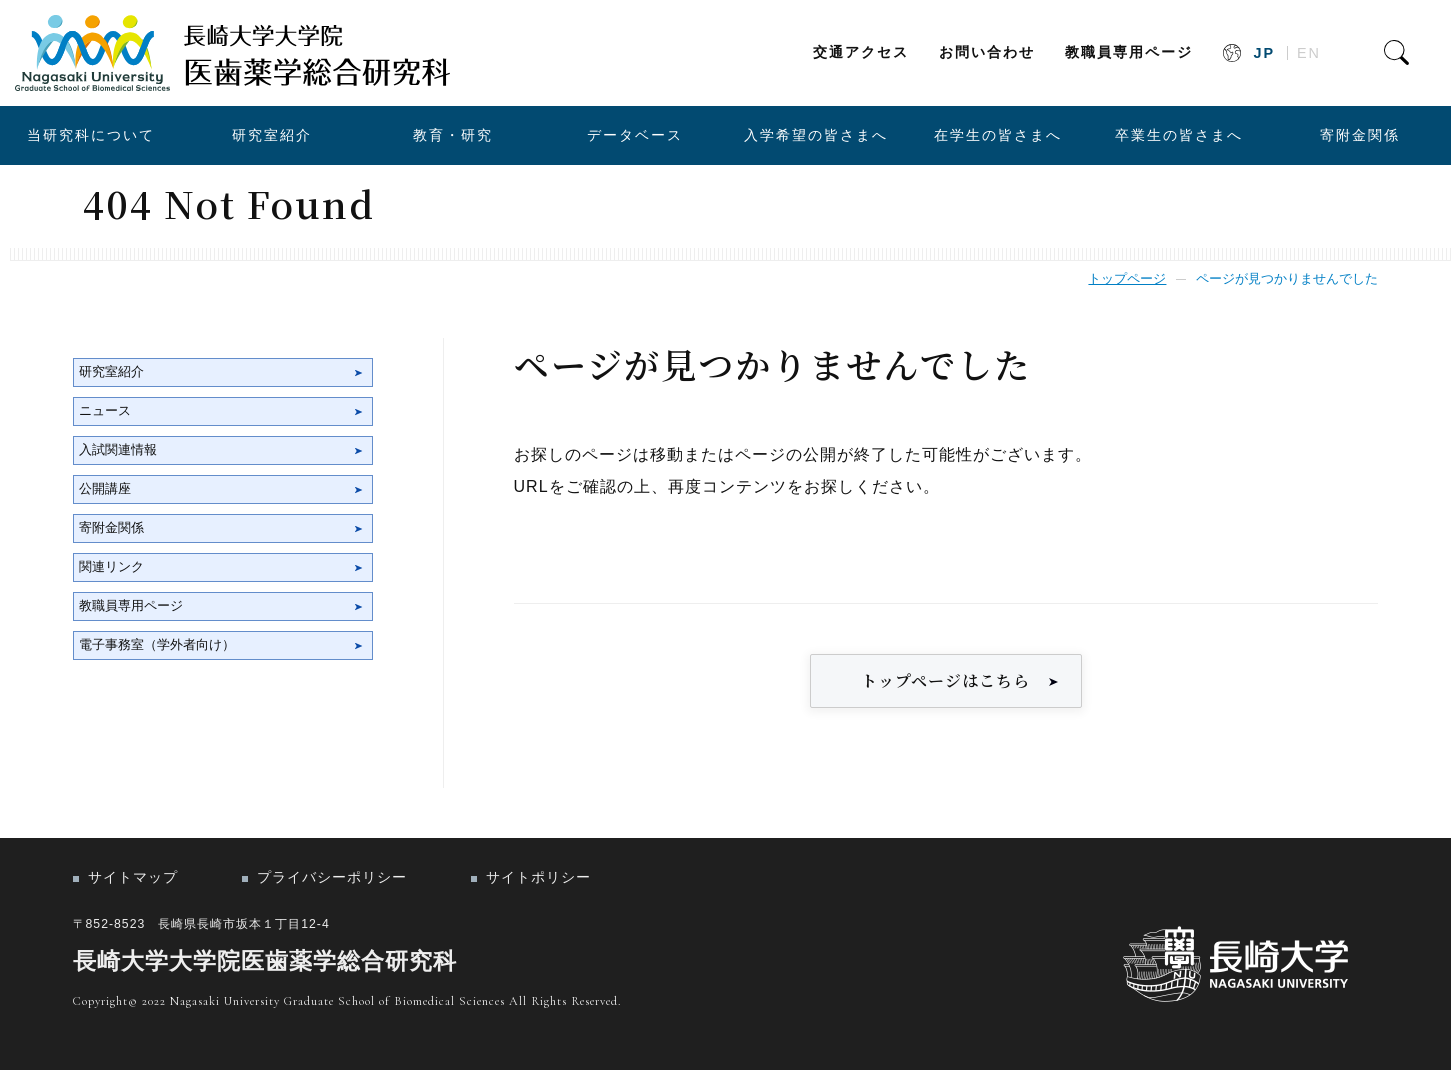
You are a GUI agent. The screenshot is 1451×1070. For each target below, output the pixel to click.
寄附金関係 (1360, 135)
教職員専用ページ (1129, 52)
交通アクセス (861, 52)
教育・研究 (453, 135)
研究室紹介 (272, 135)
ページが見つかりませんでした (1287, 278)
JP (1264, 53)
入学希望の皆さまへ (816, 135)
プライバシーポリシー (332, 877)
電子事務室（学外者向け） (157, 644)
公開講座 (105, 488)
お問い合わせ (987, 52)
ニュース (105, 410)
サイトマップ (133, 877)
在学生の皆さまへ (998, 135)
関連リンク (111, 566)
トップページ (1127, 278)
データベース (635, 135)
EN (1309, 53)
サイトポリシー (538, 877)
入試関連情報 (118, 449)
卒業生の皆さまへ (1179, 135)
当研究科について (91, 135)
